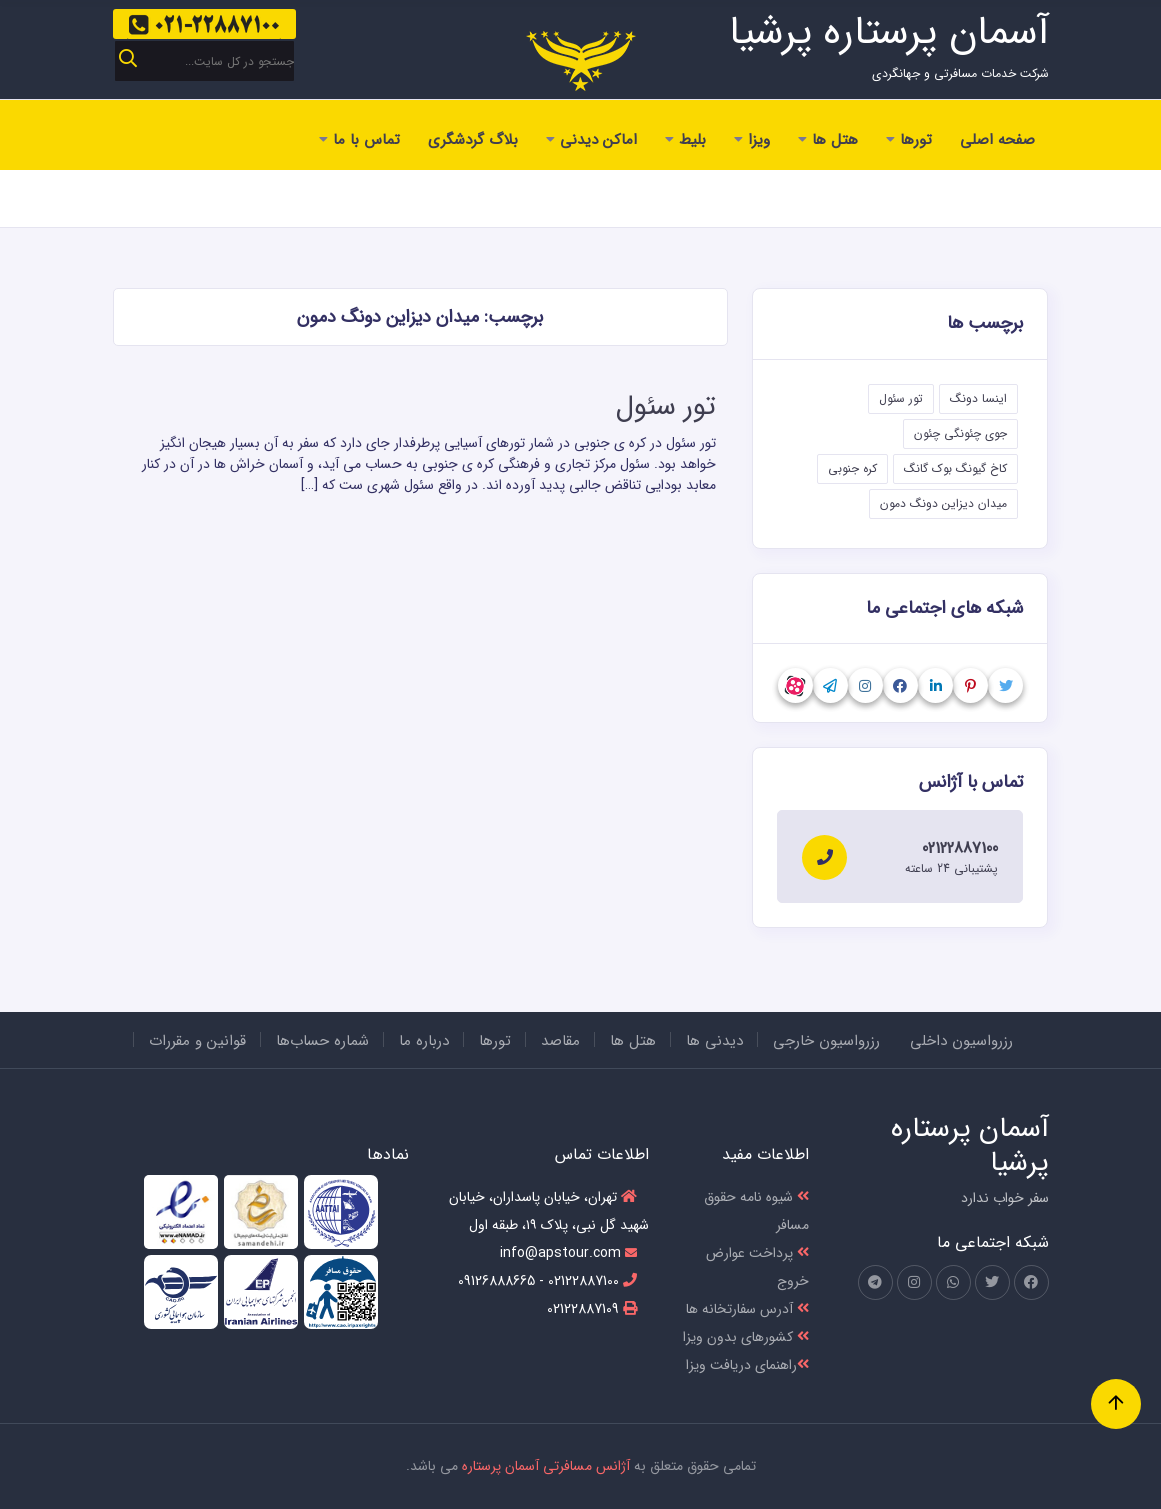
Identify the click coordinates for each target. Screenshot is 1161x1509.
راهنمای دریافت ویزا (747, 1365)
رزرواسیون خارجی (826, 1041)
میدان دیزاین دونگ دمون (943, 503)
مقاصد (560, 1041)
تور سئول (666, 407)
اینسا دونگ (978, 398)
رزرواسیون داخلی (961, 1041)
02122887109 (592, 1309)
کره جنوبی (852, 468)
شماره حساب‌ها (322, 1041)
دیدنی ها (714, 1041)
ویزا (752, 140)
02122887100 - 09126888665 (547, 1281)
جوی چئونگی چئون (960, 433)
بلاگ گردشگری (473, 140)
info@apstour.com (568, 1253)
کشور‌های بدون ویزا (746, 1337)
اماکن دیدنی (591, 140)
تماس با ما (359, 140)
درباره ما (424, 1041)
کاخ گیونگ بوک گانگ (955, 468)
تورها (909, 140)
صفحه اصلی (997, 140)
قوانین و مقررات (197, 1041)
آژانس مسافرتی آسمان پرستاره (546, 1466)
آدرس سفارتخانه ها (747, 1309)
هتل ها (828, 140)
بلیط (685, 140)
